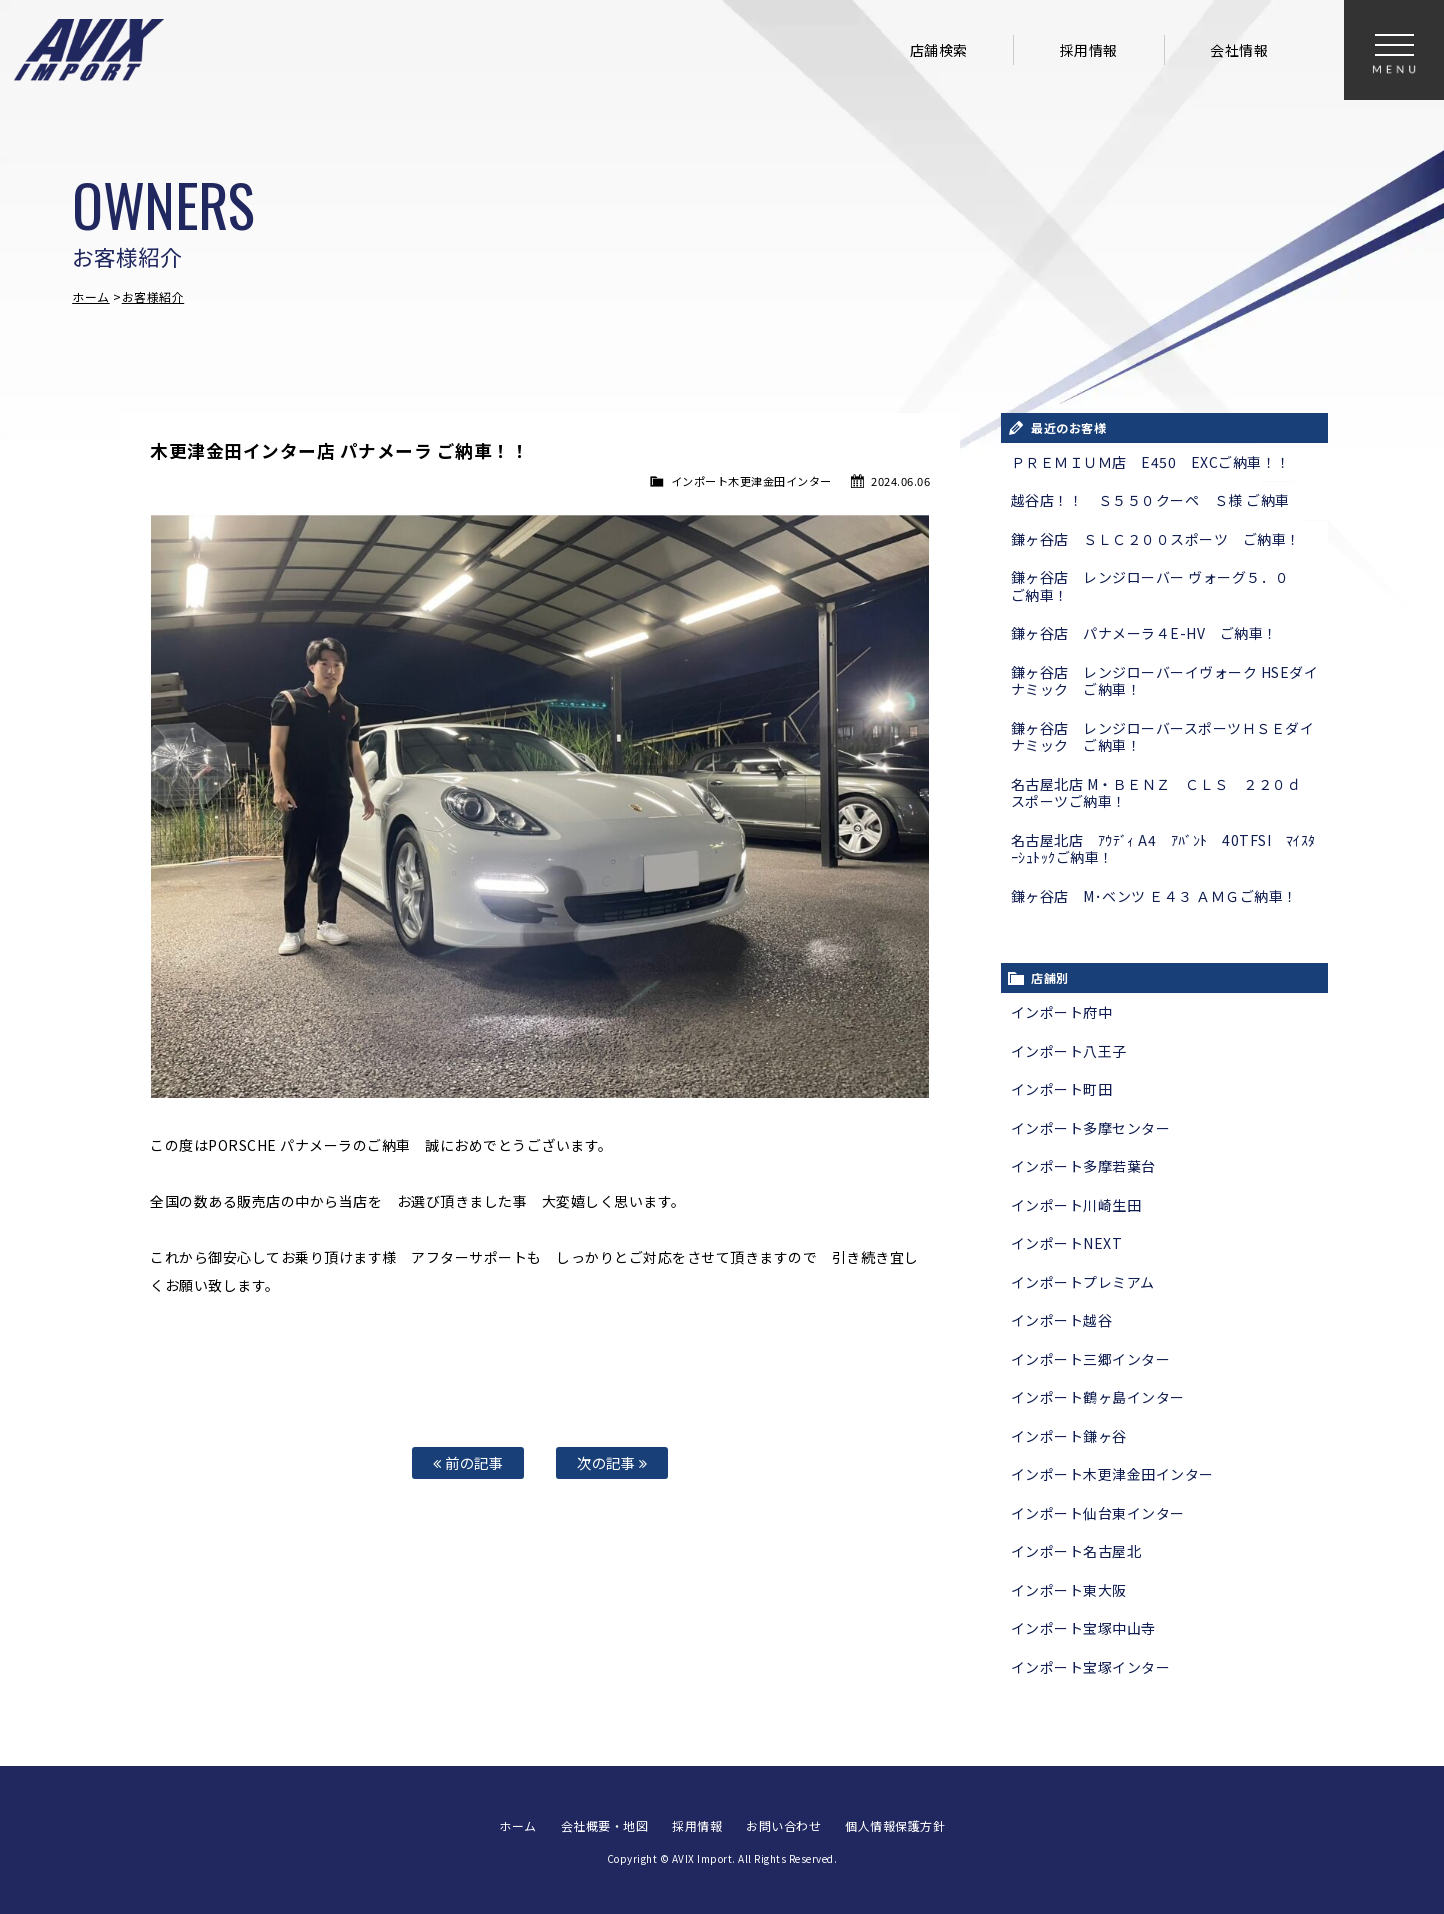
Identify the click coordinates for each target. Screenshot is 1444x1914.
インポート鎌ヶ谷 (1069, 1436)
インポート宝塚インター (1091, 1667)
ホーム (91, 296)
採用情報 (1089, 50)
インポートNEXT (1067, 1243)
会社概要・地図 (605, 1824)
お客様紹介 (153, 296)
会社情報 (1239, 50)
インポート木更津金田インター (751, 481)
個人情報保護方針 (895, 1824)
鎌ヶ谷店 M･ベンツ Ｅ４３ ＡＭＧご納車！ (1154, 896)
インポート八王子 (1069, 1051)
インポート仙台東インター (1098, 1513)
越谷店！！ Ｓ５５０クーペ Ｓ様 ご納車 (1150, 500)
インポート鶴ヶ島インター (1098, 1397)
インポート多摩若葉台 (1083, 1166)
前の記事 (468, 1462)
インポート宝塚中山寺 (1083, 1628)
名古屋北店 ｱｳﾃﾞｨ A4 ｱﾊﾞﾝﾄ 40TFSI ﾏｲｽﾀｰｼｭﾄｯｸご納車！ (1163, 849)
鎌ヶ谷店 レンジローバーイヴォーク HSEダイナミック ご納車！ (1165, 681)
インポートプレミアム (1083, 1282)
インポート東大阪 (1069, 1590)
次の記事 (612, 1462)
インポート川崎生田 (1076, 1205)
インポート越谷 (1062, 1320)
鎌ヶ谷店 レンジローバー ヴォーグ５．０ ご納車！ (1158, 586)
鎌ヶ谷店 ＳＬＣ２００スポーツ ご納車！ (1156, 539)
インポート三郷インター (1091, 1359)
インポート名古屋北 (1076, 1551)
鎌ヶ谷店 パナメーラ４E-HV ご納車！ (1144, 633)
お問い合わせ (783, 1824)
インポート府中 (1062, 1012)
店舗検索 (939, 50)
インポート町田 (1062, 1089)
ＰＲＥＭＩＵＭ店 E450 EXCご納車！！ (1151, 462)
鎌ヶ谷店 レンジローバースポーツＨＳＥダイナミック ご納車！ (1163, 737)
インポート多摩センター (1091, 1128)
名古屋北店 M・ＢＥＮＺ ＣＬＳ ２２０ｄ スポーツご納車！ (1163, 793)
